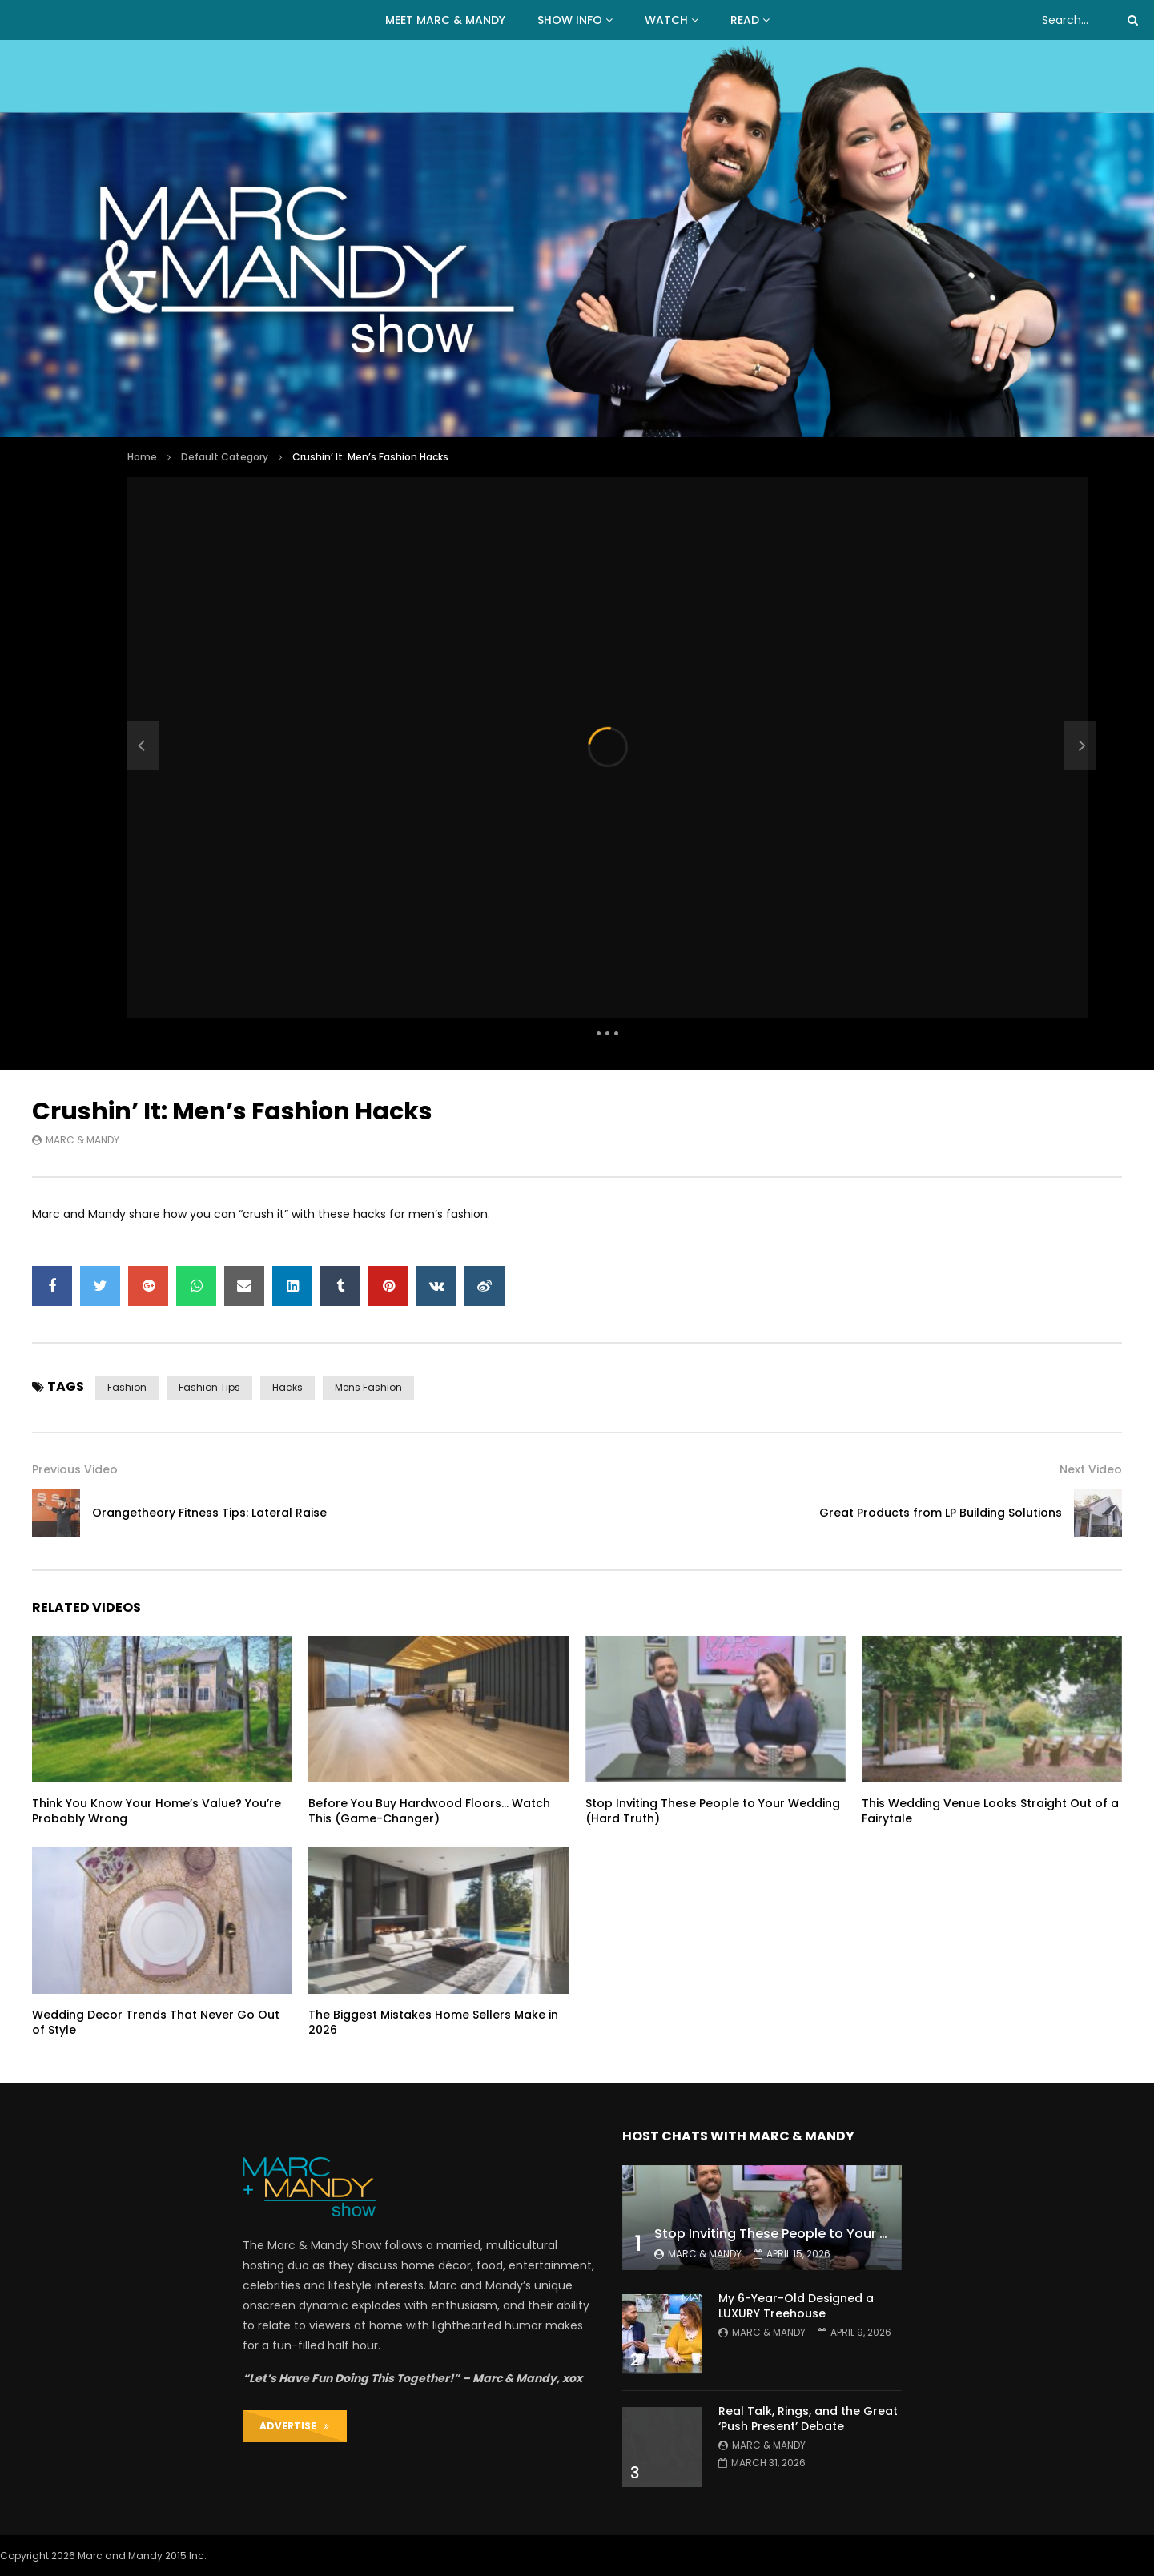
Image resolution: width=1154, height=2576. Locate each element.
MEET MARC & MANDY (445, 20)
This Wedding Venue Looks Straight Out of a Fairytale (990, 1811)
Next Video (1091, 1469)
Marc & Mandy (82, 1140)
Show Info (569, 20)
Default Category (224, 457)
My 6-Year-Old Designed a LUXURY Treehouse (796, 2305)
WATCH (666, 20)
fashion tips (209, 1387)
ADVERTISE (294, 2426)
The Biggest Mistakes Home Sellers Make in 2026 (433, 2022)
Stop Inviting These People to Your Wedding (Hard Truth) (712, 1811)
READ (744, 20)
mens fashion (368, 1387)
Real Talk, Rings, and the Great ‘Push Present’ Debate (808, 2418)
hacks (287, 1387)
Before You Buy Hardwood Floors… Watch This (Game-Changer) (429, 1811)
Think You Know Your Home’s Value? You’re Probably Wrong (156, 1811)
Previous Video (75, 1469)
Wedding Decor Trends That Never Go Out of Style (155, 2022)
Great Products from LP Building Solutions (940, 1513)
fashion (127, 1387)
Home (142, 457)
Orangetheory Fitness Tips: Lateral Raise (209, 1513)
